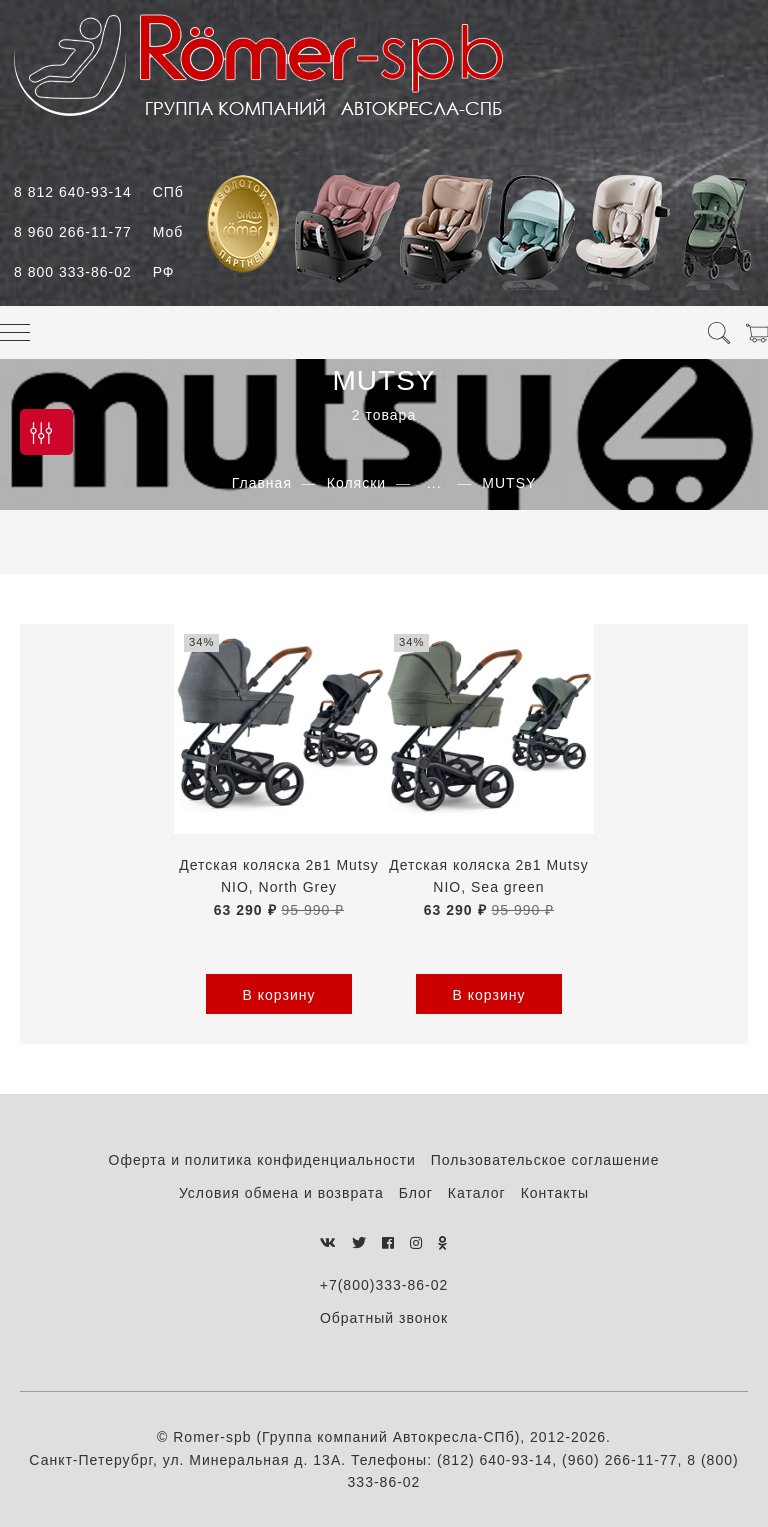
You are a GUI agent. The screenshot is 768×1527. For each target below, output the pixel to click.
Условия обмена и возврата (281, 1193)
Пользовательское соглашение (545, 1160)
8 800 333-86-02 (94, 272)
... (434, 483)
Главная (262, 483)
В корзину (279, 995)
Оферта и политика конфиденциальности (262, 1160)
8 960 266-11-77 (98, 232)
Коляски (356, 483)
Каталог (477, 1193)
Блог (416, 1193)
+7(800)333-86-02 (384, 1285)
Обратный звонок (384, 1318)
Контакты (555, 1193)
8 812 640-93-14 (99, 192)
